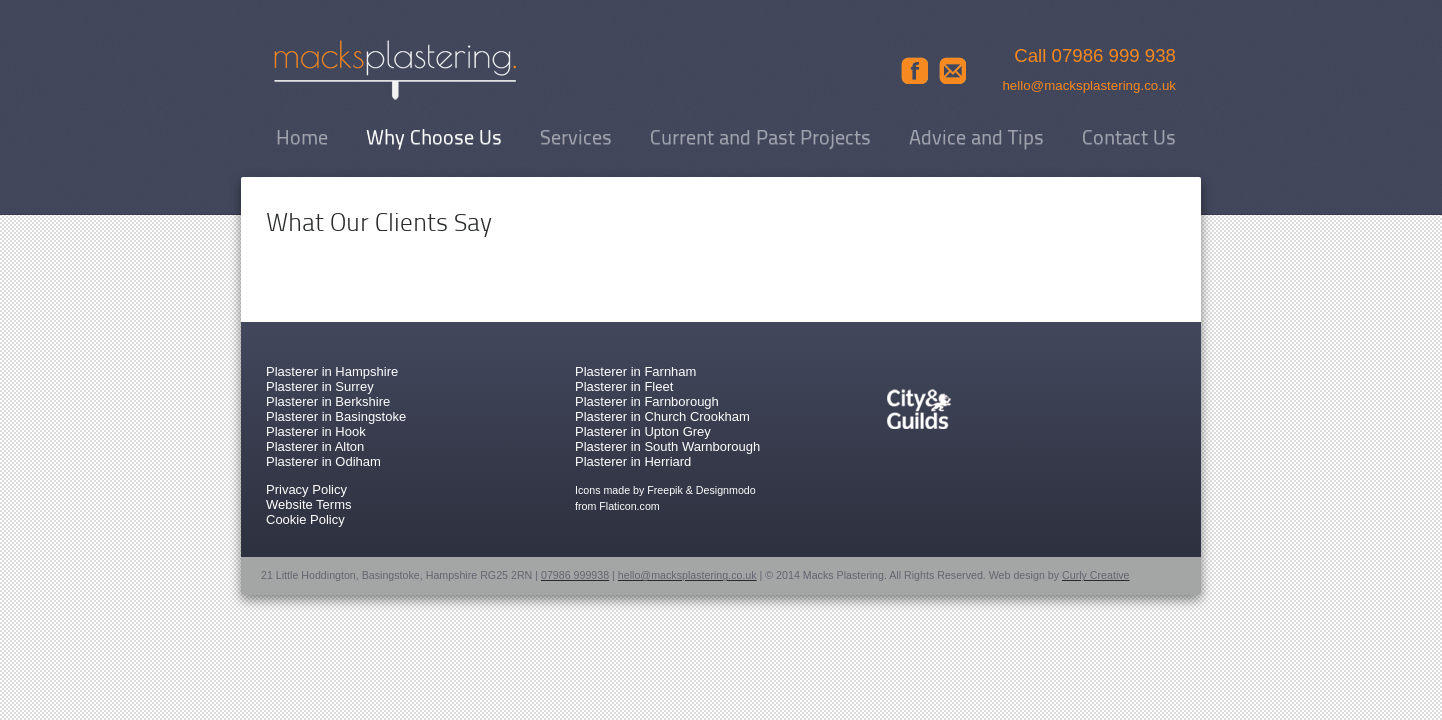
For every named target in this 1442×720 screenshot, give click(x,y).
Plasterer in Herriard (633, 461)
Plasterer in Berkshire (328, 401)
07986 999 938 (1114, 55)
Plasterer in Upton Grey (643, 431)
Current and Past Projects (760, 139)
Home (302, 139)
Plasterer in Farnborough (647, 401)
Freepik (665, 490)
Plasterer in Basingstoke (336, 416)
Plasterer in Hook (316, 431)
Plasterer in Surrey (320, 386)
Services (576, 139)
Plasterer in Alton (315, 446)
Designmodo (726, 490)
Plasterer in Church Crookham (662, 416)
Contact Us (1129, 139)
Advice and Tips (976, 139)
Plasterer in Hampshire (332, 371)
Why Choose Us (434, 139)
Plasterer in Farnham (635, 371)
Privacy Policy (306, 489)
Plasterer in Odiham (323, 461)
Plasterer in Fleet (624, 386)
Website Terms (309, 504)
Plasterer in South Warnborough (667, 446)
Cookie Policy (305, 519)
